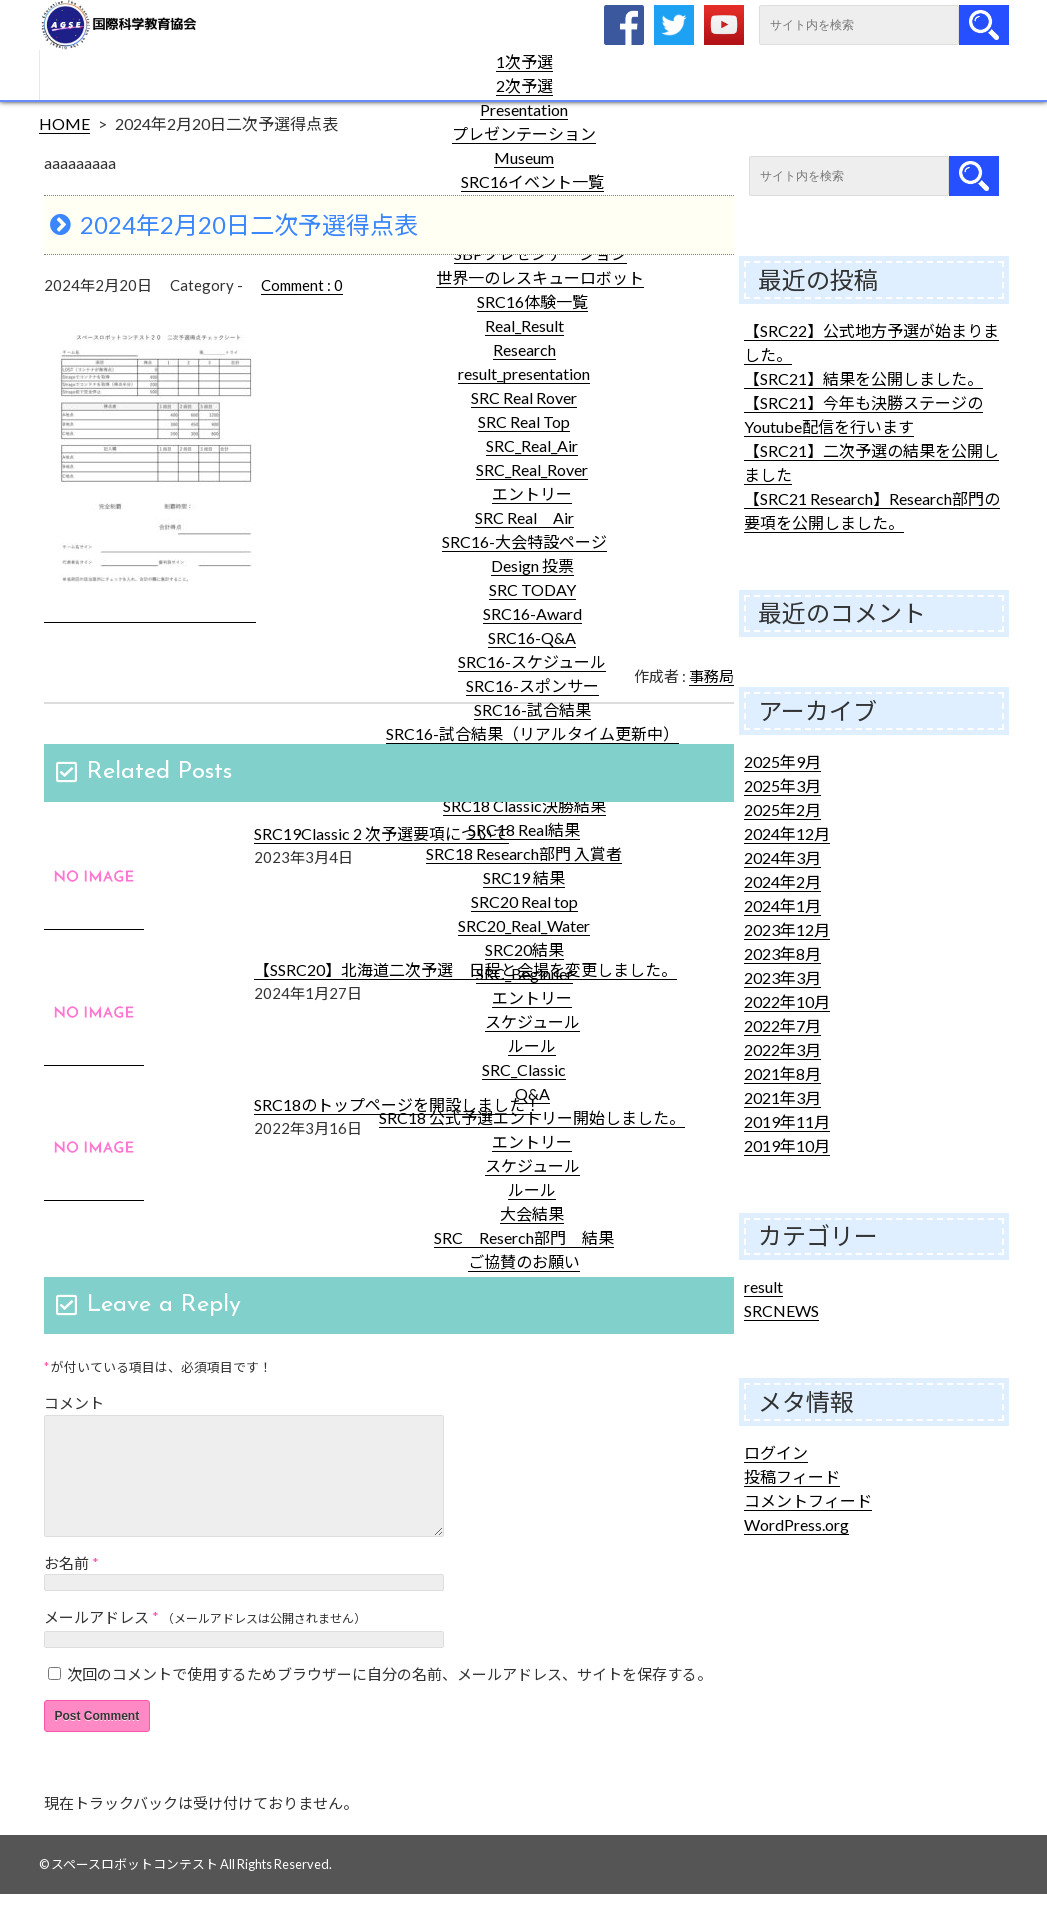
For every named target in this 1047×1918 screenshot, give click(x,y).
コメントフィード (808, 1500)
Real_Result (524, 325)
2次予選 (524, 85)
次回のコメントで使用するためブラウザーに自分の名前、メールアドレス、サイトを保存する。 (389, 1698)
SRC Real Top (524, 421)
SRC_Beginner (524, 973)
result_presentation (524, 373)
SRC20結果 (524, 949)
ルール (532, 1045)
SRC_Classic (524, 1069)
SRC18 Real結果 (524, 829)
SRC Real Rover (524, 397)
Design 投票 (532, 565)
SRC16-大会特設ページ (524, 541)
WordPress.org (796, 1524)
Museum (524, 157)
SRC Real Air (524, 517)
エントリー (532, 493)
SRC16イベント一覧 (532, 181)
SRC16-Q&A (532, 637)
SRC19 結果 (524, 877)
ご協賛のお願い (524, 1261)
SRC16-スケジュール (532, 661)
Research (524, 349)
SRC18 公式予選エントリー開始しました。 (532, 1117)
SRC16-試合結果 (532, 709)
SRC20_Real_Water (524, 925)
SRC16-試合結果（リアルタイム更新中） (532, 733)
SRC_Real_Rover (532, 469)
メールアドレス (96, 1641)
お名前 (66, 1587)
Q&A (532, 1093)
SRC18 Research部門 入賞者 (524, 853)
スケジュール (532, 1021)
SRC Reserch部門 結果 (524, 1237)
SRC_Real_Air (532, 445)
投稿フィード (792, 1476)
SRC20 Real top (524, 901)
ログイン (776, 1452)
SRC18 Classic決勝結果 (524, 805)
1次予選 (524, 61)
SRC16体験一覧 (532, 301)
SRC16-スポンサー (532, 685)
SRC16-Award (532, 613)
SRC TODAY (532, 589)
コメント (74, 1403)
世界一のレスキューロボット (540, 277)
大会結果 (532, 1213)
